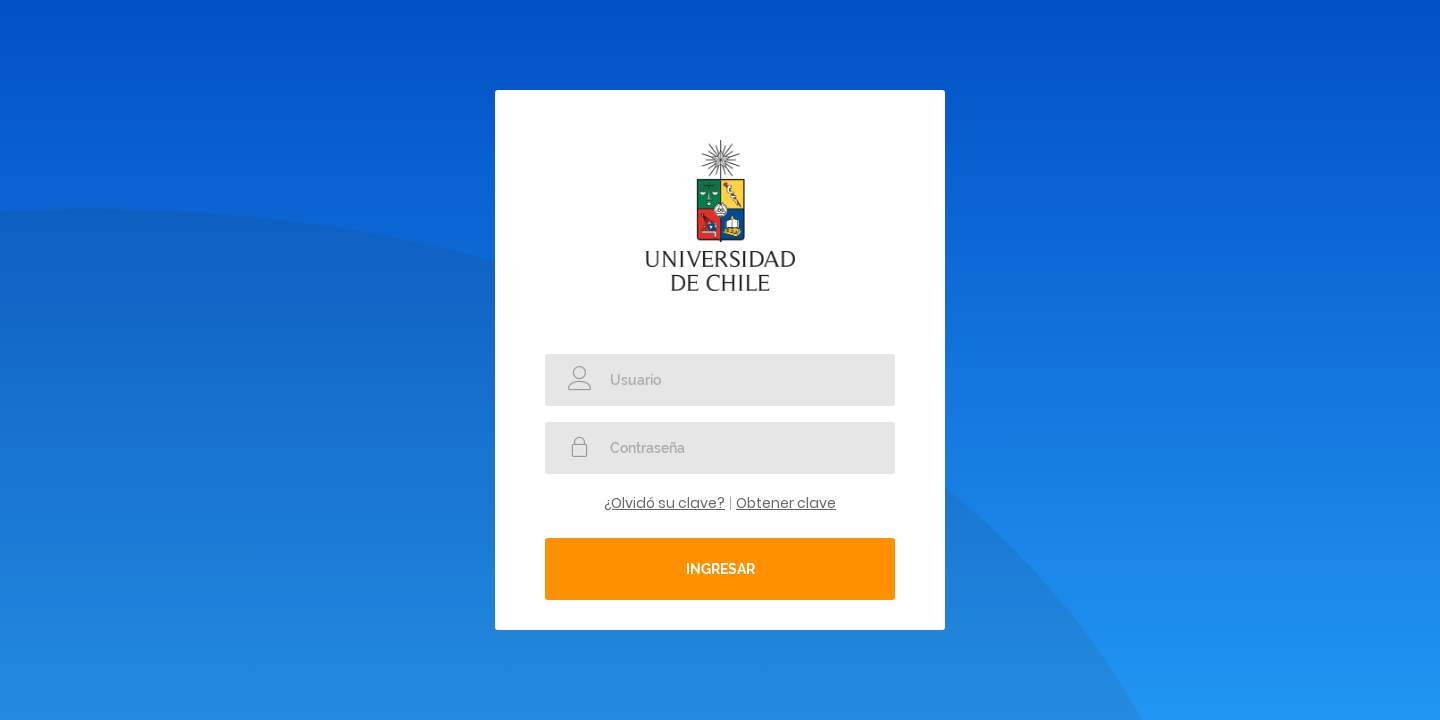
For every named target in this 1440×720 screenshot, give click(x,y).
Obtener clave (786, 503)
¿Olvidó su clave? (664, 503)
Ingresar (720, 569)
